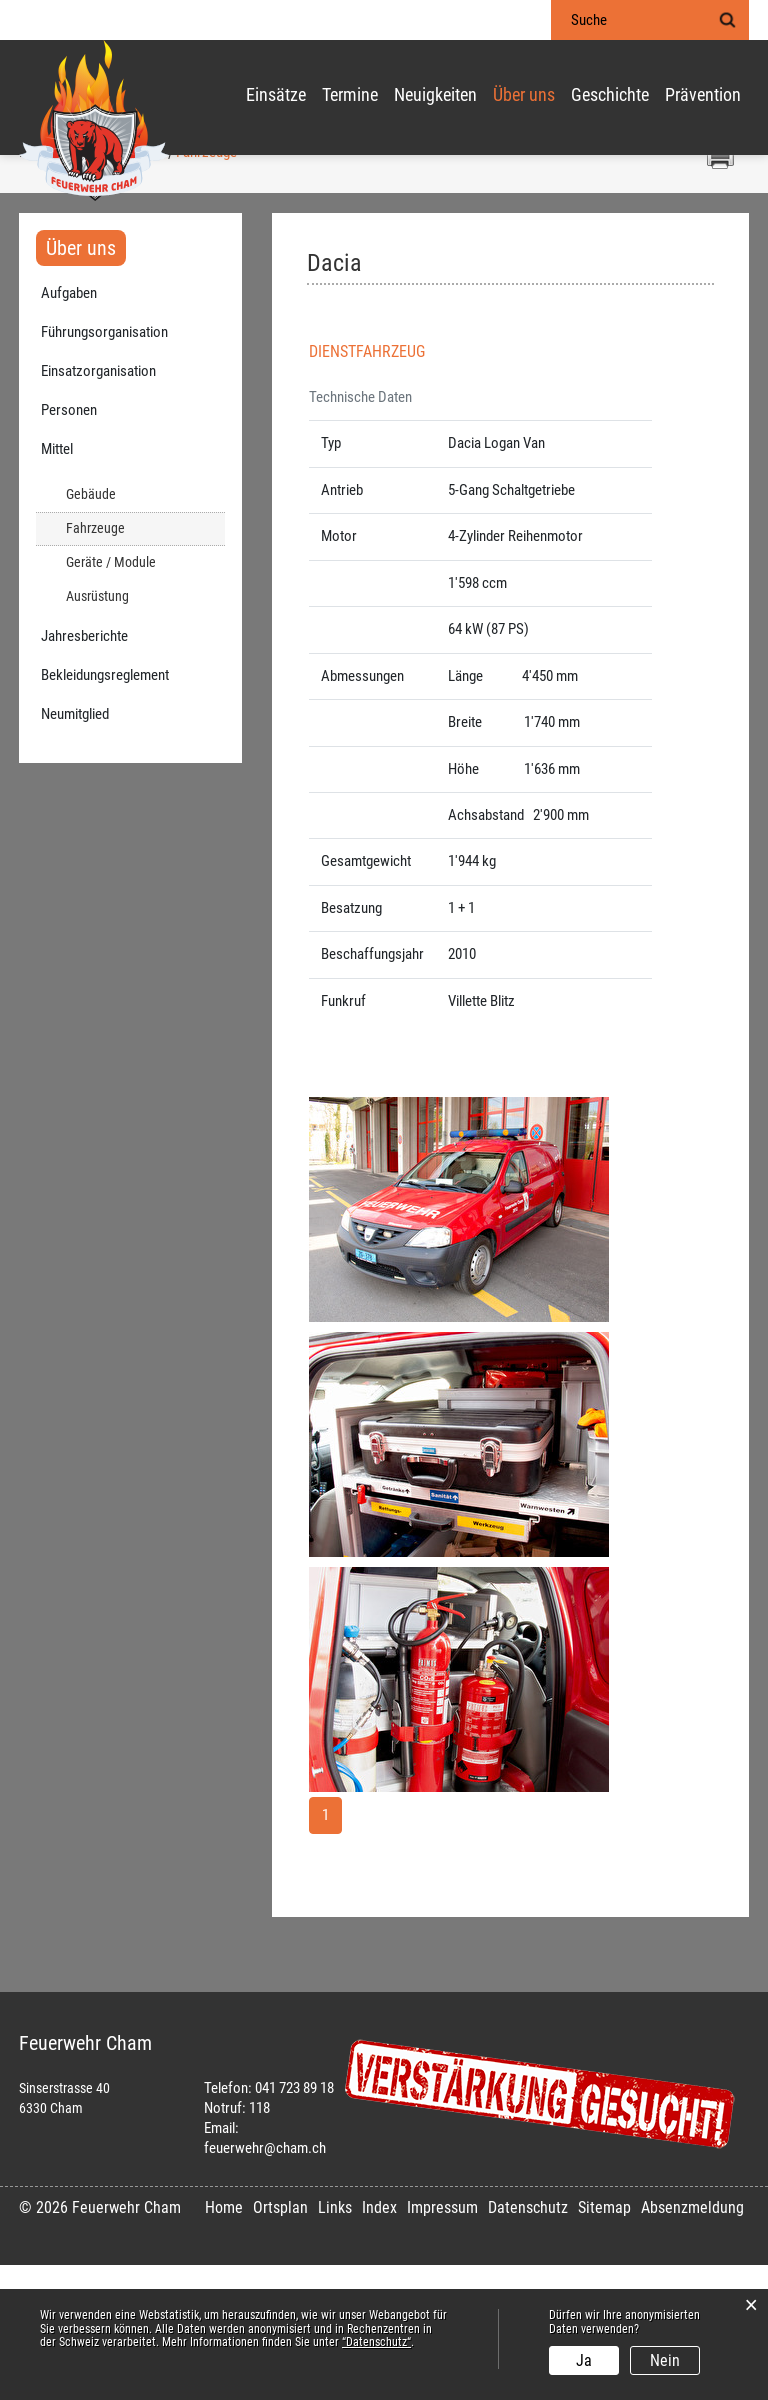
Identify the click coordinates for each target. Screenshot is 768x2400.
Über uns (524, 95)
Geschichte (610, 95)
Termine (350, 95)
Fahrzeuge (131, 662)
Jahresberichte (84, 771)
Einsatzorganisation (98, 506)
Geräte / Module (111, 697)
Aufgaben (69, 428)
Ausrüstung (97, 731)
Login (510, 21)
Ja (584, 2360)
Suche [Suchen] (727, 20)
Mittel (57, 584)
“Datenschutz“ (376, 2342)
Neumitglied (75, 849)
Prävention (703, 95)
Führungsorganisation (104, 467)
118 (259, 2243)
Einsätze (276, 95)
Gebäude (91, 629)
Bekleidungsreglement (105, 810)
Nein (665, 2360)
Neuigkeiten (435, 95)
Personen (69, 545)
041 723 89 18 (294, 2223)
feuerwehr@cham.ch (265, 2283)
